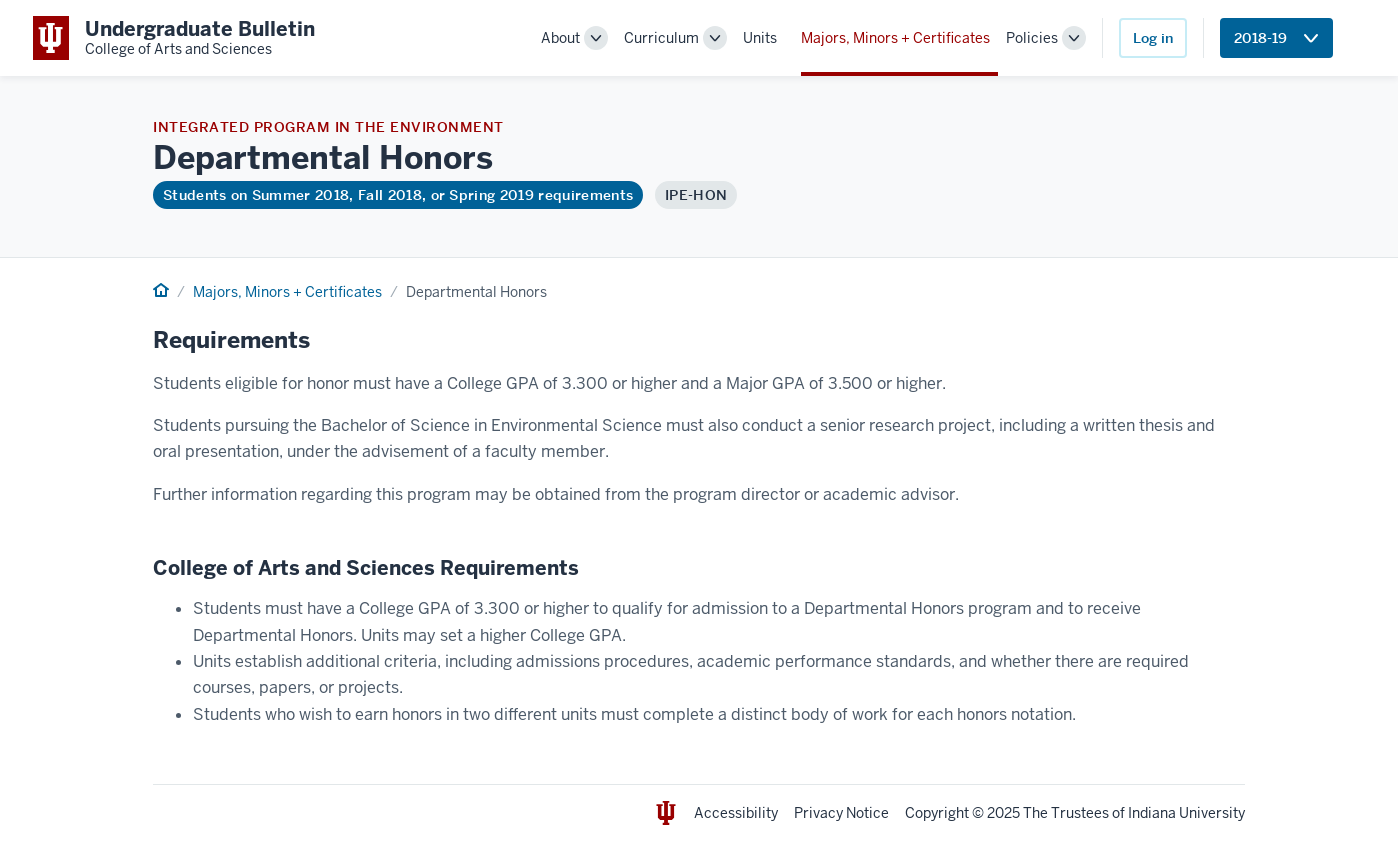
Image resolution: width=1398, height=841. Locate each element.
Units (760, 38)
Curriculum (661, 38)
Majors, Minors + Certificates (895, 38)
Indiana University (1186, 813)
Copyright (937, 813)
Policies (1032, 38)
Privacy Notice (841, 813)
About (560, 38)
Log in (1153, 38)
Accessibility (736, 813)
